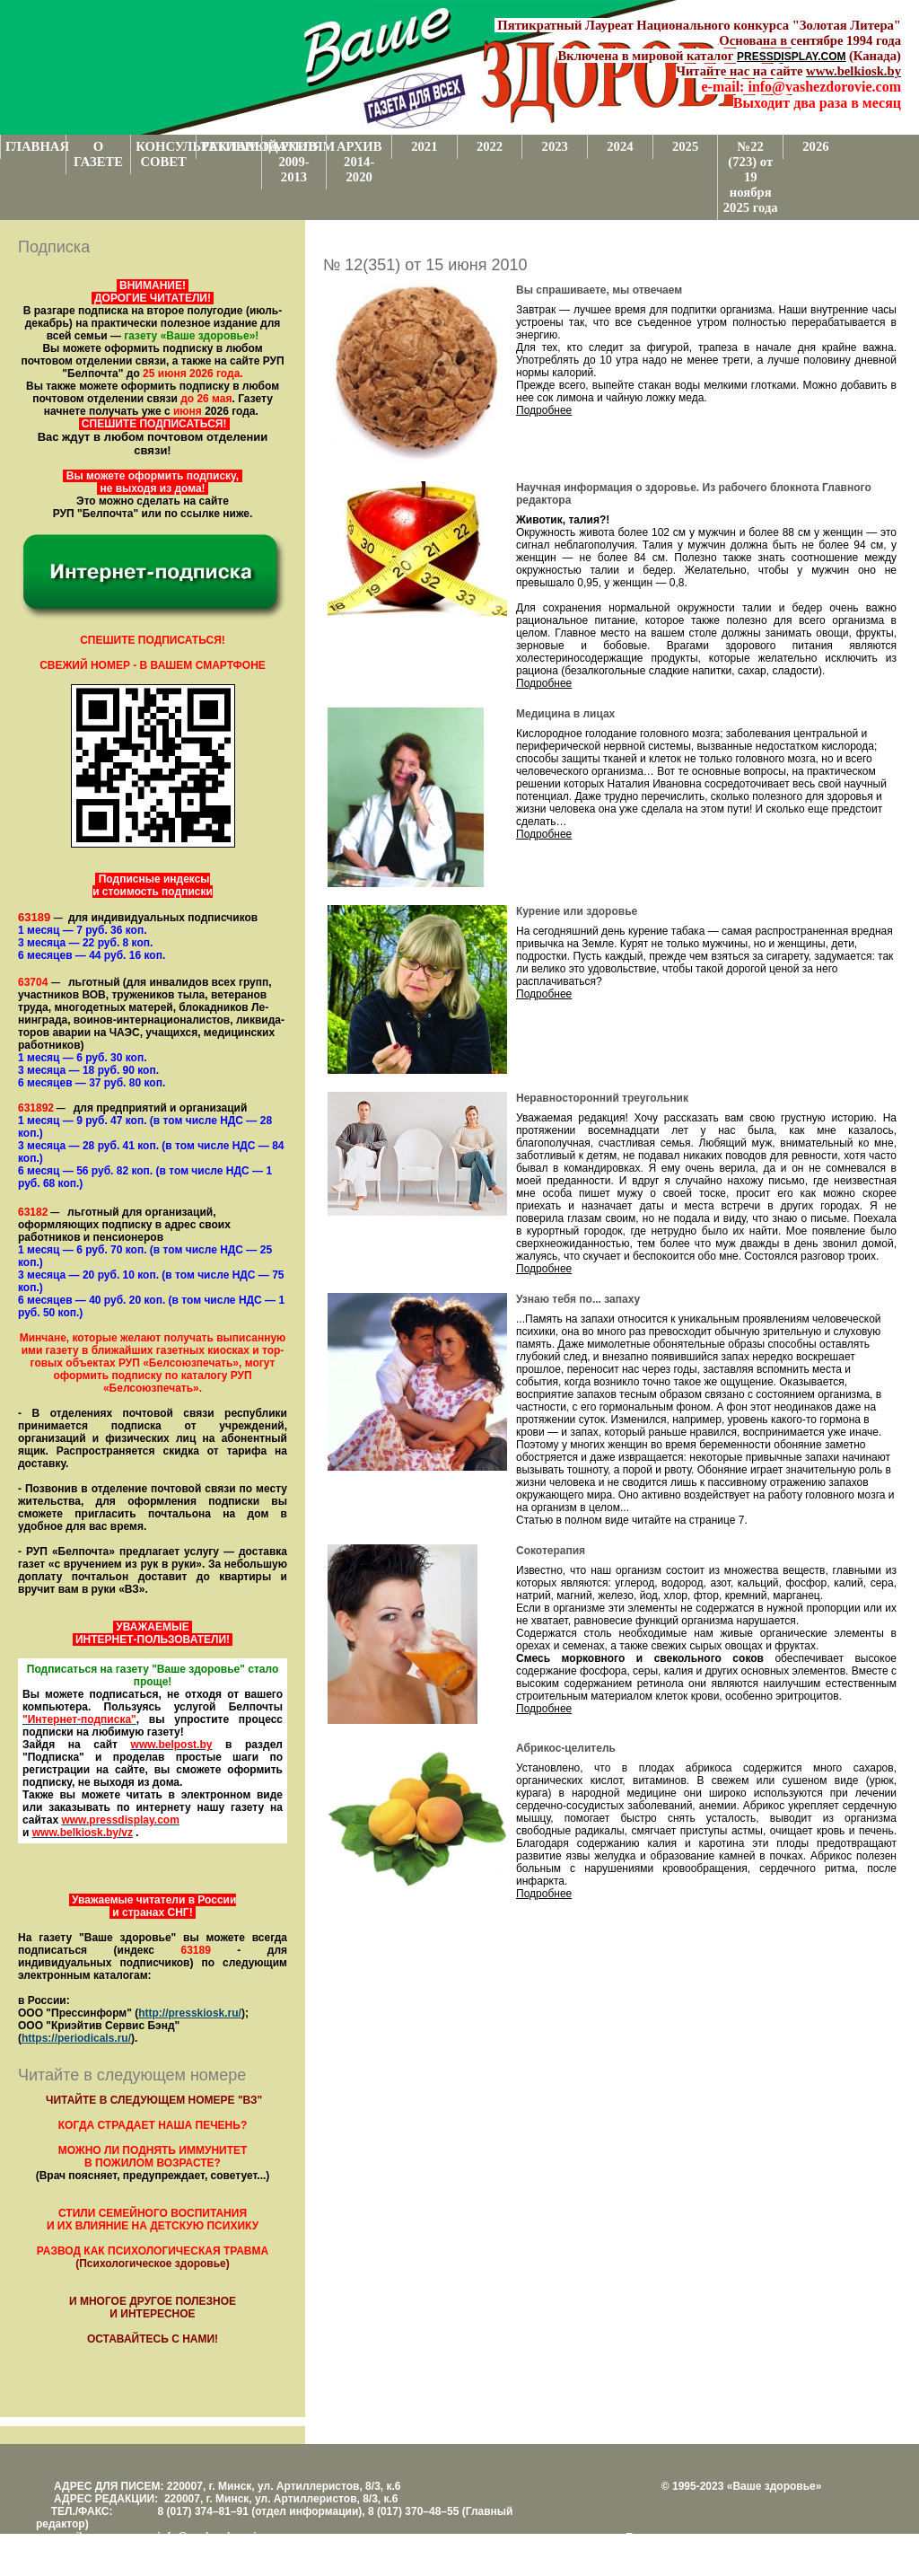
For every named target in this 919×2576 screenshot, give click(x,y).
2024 (620, 146)
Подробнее (544, 410)
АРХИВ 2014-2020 (359, 161)
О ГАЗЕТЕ (98, 154)
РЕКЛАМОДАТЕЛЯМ (231, 146)
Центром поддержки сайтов (695, 2550)
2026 (815, 146)
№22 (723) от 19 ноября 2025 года (750, 177)
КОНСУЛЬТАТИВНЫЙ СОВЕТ (166, 154)
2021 (424, 146)
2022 (490, 146)
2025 (685, 146)
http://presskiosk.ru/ (189, 2013)
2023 (555, 146)
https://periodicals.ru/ (76, 2038)
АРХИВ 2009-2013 (294, 161)
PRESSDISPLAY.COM (791, 56)
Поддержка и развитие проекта (704, 2537)
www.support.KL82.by (822, 2550)
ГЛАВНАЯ (35, 146)
